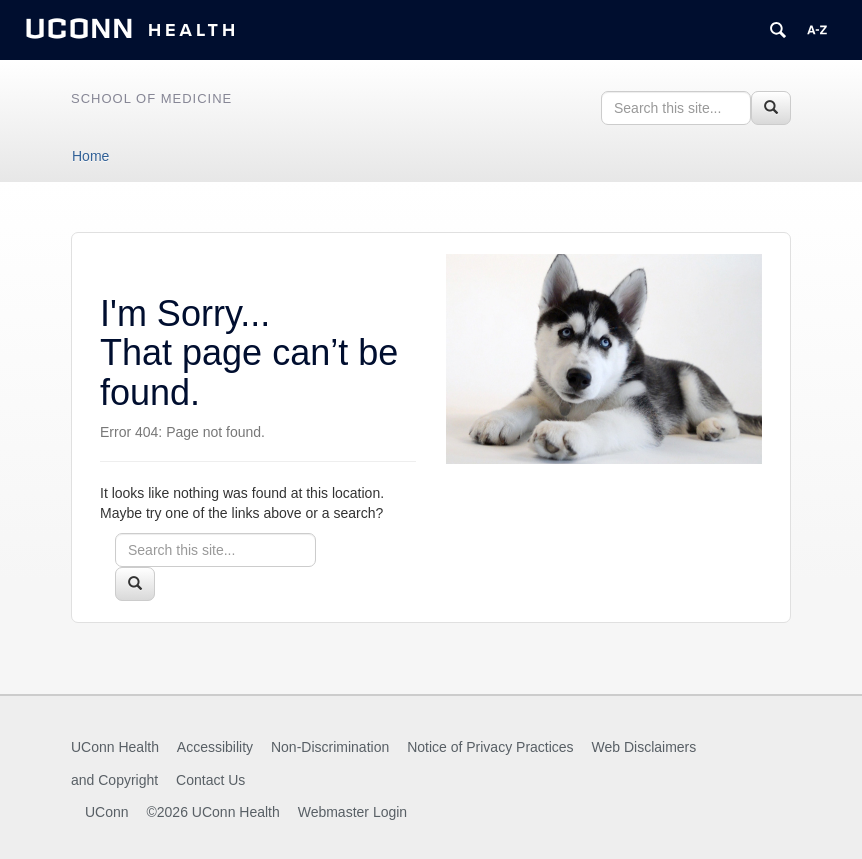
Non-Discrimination (330, 747)
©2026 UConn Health (212, 812)
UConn (107, 812)
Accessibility (215, 747)
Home (90, 156)
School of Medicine (151, 98)
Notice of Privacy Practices (490, 747)
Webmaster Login (352, 812)
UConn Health (115, 747)
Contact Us (210, 780)
